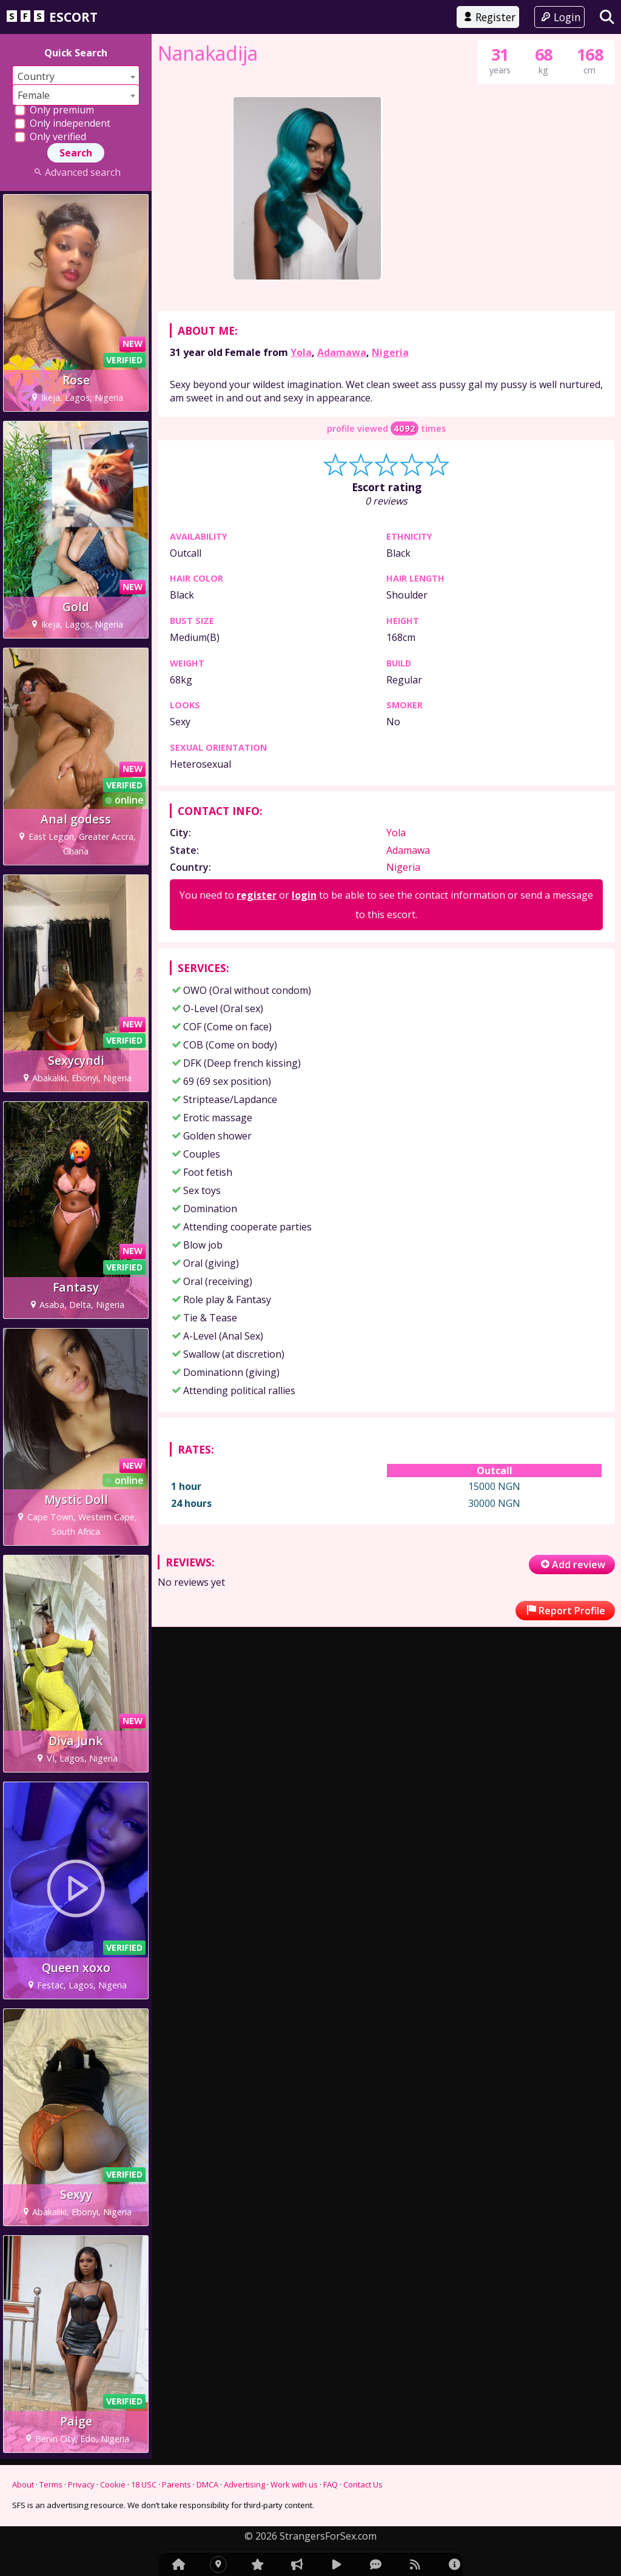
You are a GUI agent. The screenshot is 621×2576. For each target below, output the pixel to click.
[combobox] (75, 76)
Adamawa (341, 665)
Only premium (54, 109)
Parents (176, 2484)
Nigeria (390, 665)
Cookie (113, 2484)
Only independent (62, 123)
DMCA (207, 2484)
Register (488, 17)
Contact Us (363, 2484)
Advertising (244, 2484)
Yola (301, 665)
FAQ (330, 2484)
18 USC (143, 2484)
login (304, 1208)
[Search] (607, 17)
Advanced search (75, 172)
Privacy (81, 2484)
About (23, 2484)
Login (559, 17)
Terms (50, 2484)
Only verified (50, 136)
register (257, 1208)
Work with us (294, 2484)
